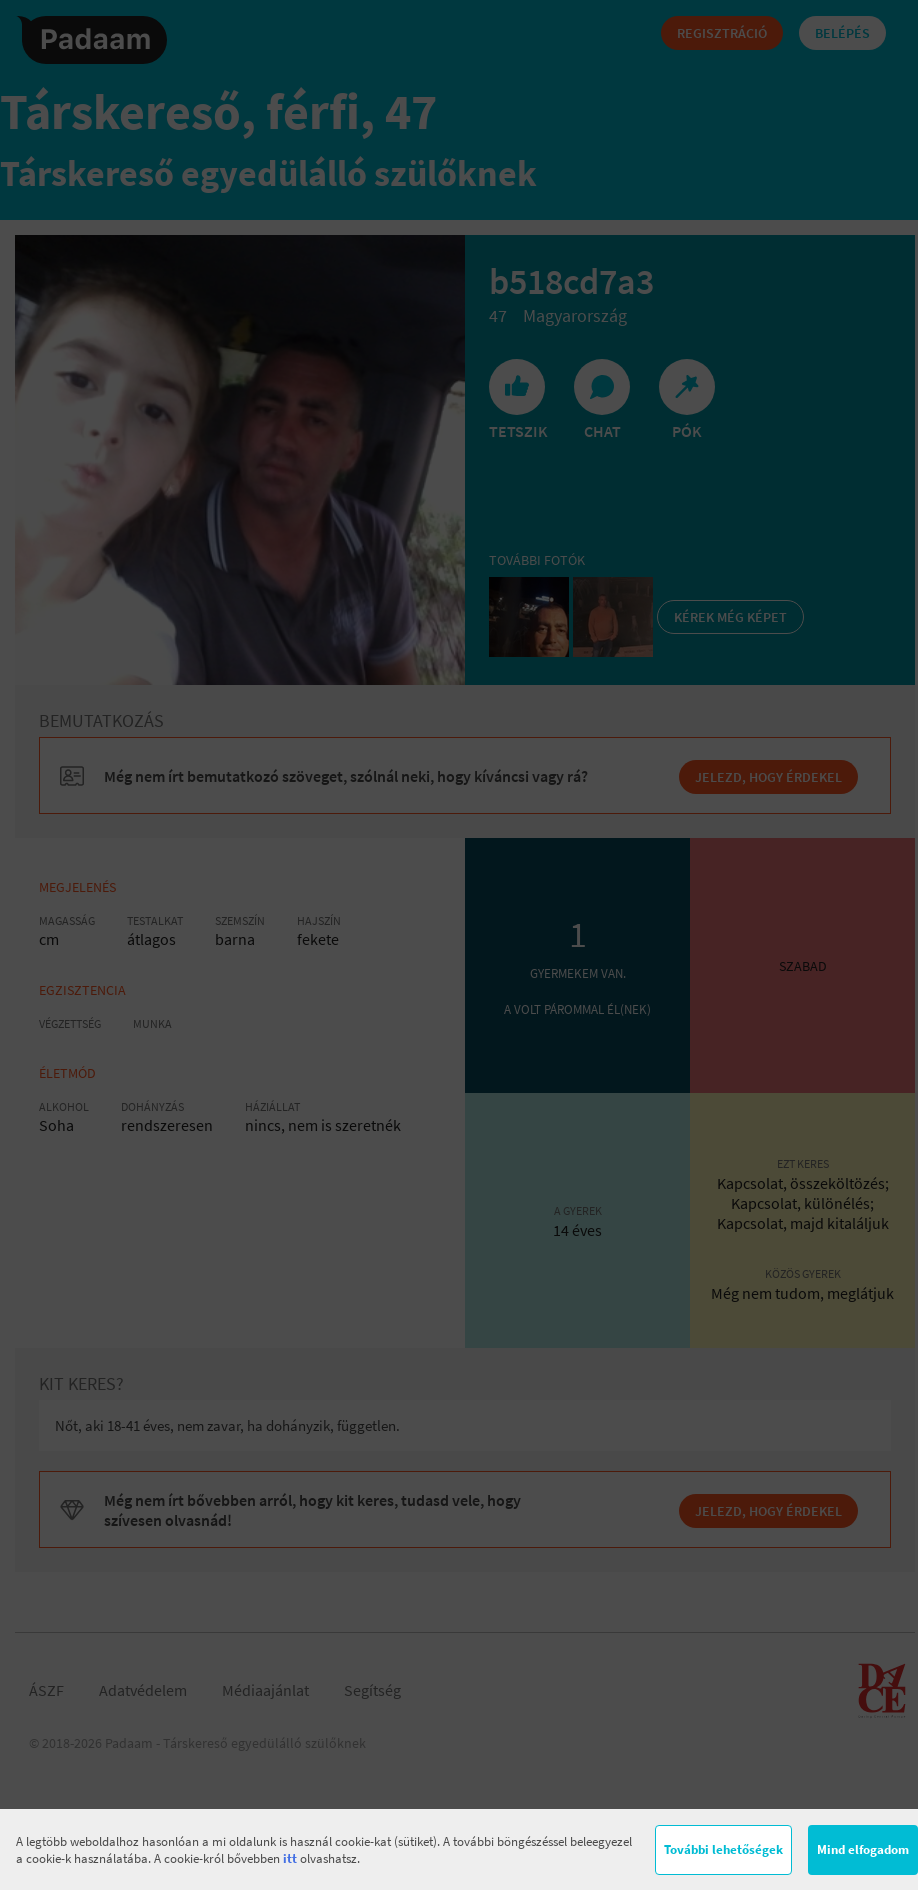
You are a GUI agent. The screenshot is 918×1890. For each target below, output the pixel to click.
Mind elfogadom (863, 1849)
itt (290, 1858)
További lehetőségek (723, 1849)
